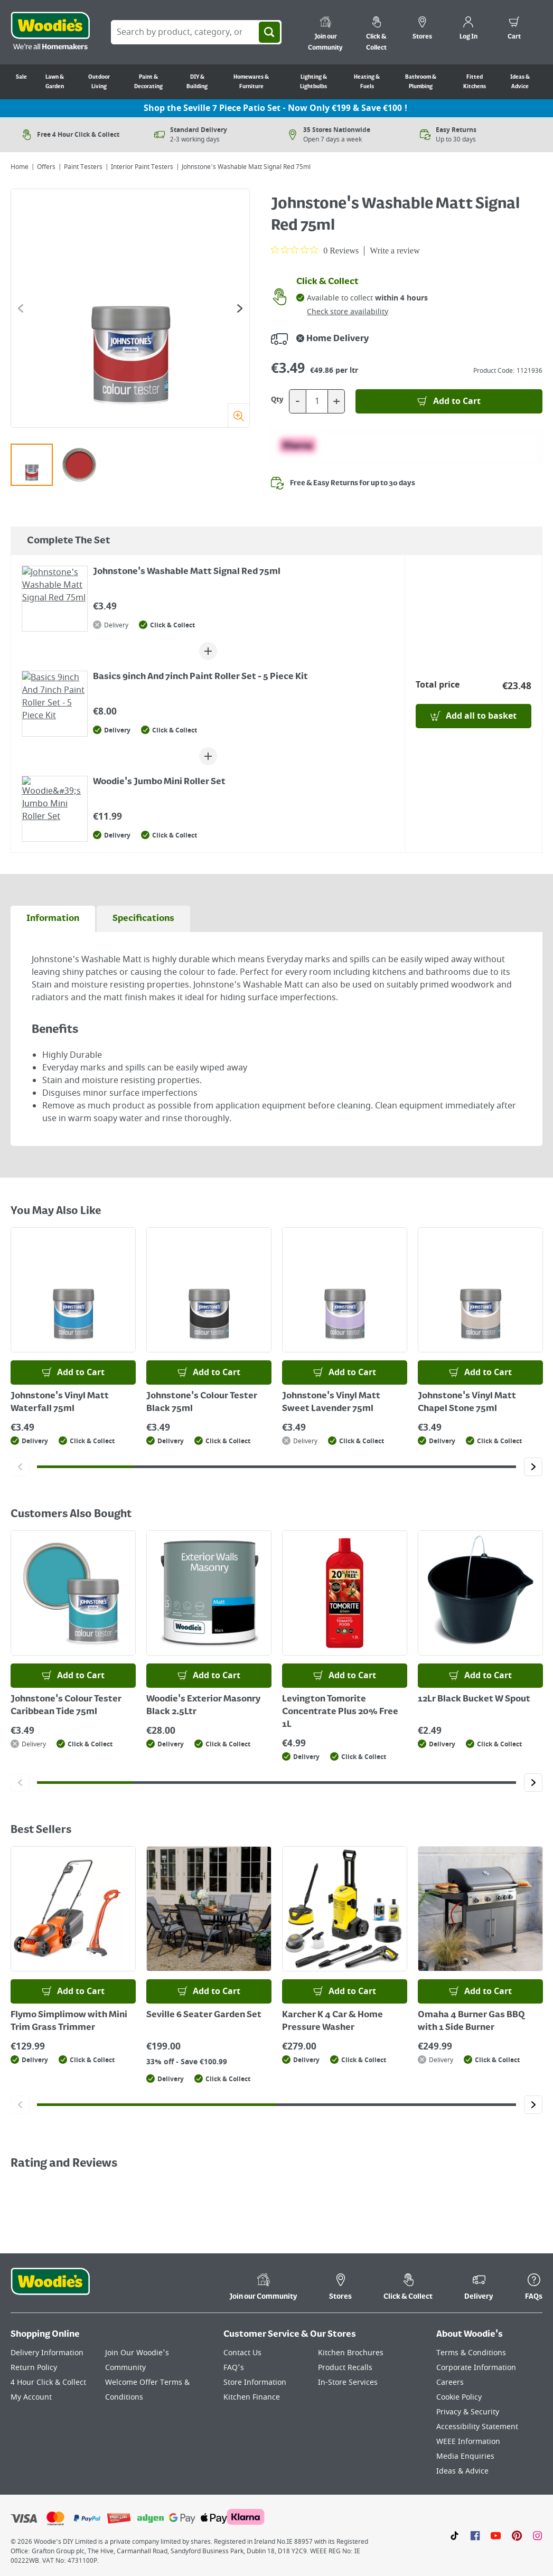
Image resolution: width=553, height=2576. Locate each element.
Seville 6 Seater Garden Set (203, 2015)
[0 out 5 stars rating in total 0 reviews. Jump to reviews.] (315, 250)
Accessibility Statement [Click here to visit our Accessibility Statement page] (477, 2426)
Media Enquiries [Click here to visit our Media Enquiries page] (465, 2456)
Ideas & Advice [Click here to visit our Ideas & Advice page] (462, 2471)
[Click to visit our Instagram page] (537, 2535)
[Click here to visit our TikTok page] (454, 2535)
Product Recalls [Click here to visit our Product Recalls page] (345, 2367)
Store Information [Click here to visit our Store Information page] (254, 2382)
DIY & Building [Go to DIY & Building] (197, 82)
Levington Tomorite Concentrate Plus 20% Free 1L (340, 1712)
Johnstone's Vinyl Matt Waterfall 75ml (60, 1402)
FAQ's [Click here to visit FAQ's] (233, 2367)
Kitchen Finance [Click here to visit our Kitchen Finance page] (251, 2397)
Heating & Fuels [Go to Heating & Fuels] (367, 82)
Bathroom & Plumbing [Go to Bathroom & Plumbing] (420, 82)
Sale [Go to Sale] (21, 77)
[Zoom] (238, 415)
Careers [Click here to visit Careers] (450, 2382)
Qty (277, 400)
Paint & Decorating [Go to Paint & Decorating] (148, 82)
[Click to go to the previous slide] (20, 308)
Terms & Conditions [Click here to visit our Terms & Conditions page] (471, 2352)
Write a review (394, 250)
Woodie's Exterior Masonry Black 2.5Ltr (203, 1705)
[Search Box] (196, 32)
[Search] (269, 32)
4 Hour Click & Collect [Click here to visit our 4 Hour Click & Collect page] (48, 2382)
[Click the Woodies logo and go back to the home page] (50, 32)
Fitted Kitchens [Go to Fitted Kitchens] (474, 82)
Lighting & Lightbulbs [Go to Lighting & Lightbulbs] (313, 82)
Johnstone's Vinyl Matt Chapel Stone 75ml (467, 1402)
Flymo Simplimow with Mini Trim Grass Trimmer (69, 2021)
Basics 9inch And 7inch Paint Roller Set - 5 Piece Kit (200, 677)
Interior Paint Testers (142, 167)
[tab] (53, 919)
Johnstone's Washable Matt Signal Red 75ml (186, 572)
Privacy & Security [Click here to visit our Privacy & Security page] (467, 2412)
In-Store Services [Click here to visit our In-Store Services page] (348, 2382)
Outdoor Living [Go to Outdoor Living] (99, 82)
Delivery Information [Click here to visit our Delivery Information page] (47, 2352)
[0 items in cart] (514, 29)
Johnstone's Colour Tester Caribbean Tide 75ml (66, 1705)
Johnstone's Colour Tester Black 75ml (201, 1402)
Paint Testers (83, 167)
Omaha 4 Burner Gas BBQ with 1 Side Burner (471, 2021)
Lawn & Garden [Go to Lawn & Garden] (54, 82)
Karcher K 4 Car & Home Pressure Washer (332, 2021)
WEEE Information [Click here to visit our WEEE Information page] (468, 2441)
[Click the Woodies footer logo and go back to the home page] (50, 2288)
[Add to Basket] (448, 401)
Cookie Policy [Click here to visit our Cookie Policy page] (459, 2397)
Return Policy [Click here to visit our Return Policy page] (34, 2367)
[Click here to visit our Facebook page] (475, 2535)
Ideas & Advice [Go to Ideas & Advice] (520, 82)
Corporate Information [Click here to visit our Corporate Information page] (476, 2367)
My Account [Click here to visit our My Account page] (31, 2397)
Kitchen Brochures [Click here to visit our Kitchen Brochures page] (350, 2352)
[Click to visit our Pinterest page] (517, 2535)
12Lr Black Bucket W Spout (474, 1699)
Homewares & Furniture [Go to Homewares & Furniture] (251, 82)
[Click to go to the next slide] (239, 308)
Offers (46, 167)
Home (20, 167)
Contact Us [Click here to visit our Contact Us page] (242, 2352)
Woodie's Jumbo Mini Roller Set (159, 782)
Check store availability (347, 311)
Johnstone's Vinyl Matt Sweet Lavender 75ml (331, 1402)
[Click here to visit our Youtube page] (496, 2535)
